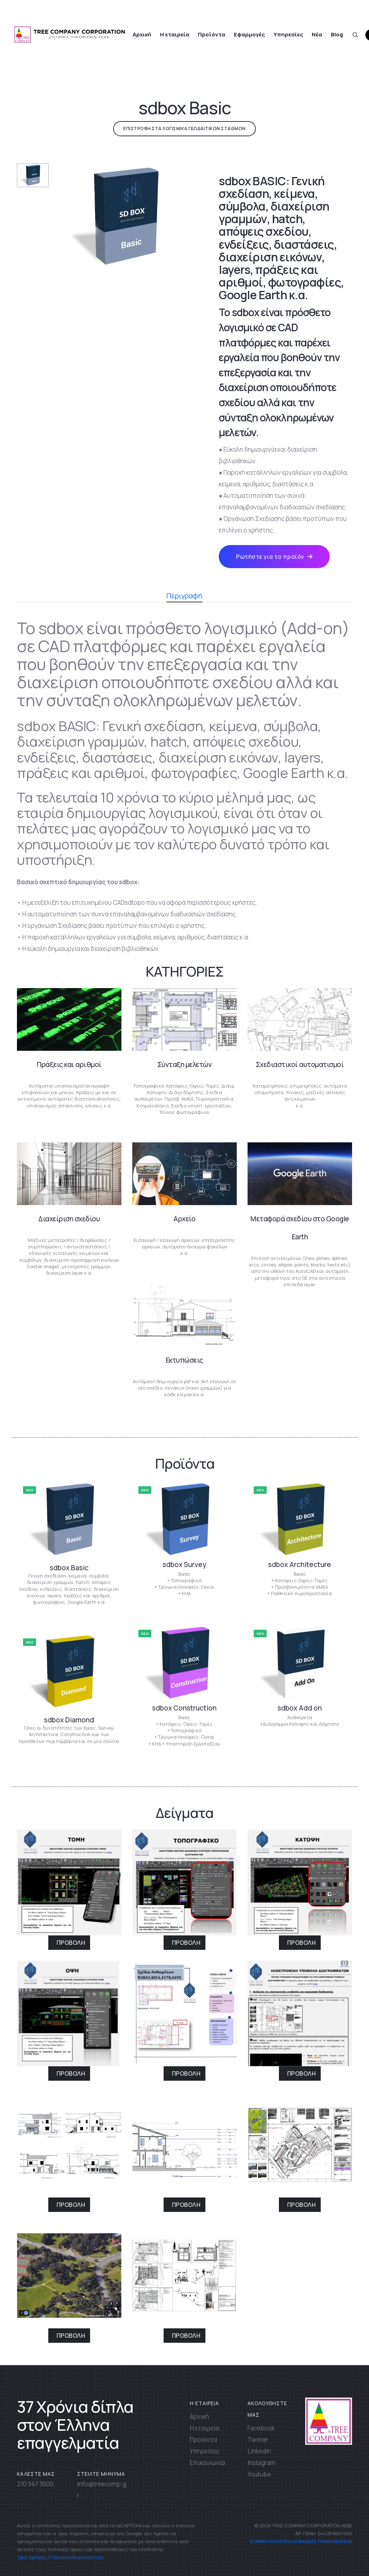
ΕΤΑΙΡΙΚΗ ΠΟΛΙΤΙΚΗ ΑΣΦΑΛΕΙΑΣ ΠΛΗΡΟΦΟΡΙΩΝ (300, 2541)
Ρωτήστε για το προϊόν (274, 557)
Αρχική (142, 34)
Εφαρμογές (249, 34)
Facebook (261, 2428)
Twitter (258, 2439)
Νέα (317, 34)
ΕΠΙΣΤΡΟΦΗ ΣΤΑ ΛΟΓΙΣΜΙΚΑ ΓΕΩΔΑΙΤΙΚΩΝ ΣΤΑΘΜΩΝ (184, 128)
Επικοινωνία (207, 2462)
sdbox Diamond (69, 1720)
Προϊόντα (211, 34)
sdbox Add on (299, 1708)
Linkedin (259, 2451)
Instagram (261, 2462)
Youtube (259, 2474)
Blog (337, 34)
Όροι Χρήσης (31, 2557)
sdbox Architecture (299, 1564)
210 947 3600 (35, 2484)
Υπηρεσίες (288, 34)
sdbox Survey (184, 1564)
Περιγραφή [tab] (184, 596)
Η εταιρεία (174, 34)
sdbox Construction (184, 1708)
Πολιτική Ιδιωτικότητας (77, 2557)
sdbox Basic (69, 1567)
